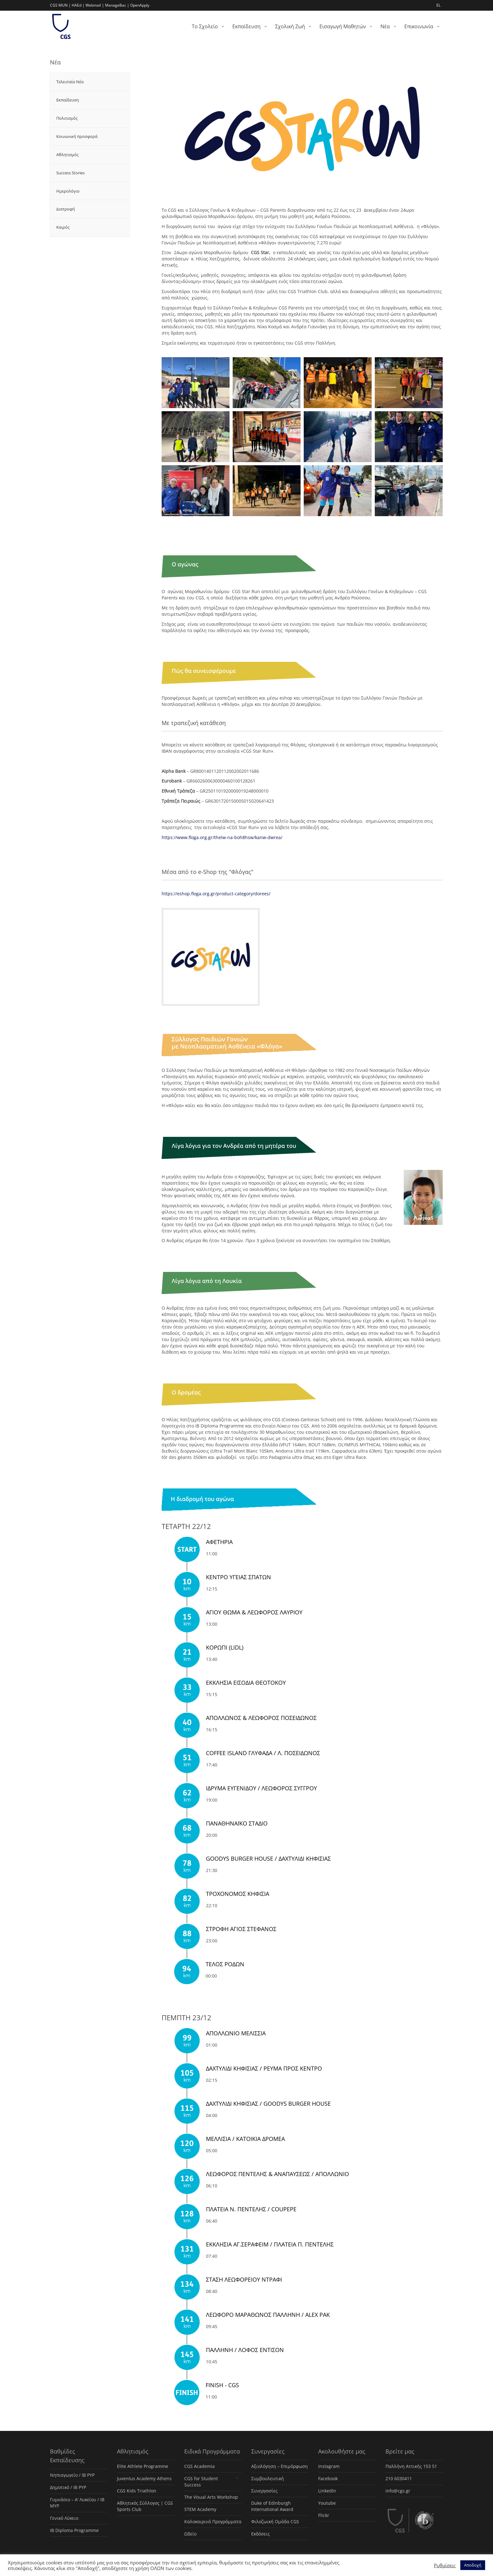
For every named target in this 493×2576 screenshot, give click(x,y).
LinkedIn (327, 2491)
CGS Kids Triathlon (136, 2491)
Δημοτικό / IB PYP (68, 2487)
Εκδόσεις (260, 2534)
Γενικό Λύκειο (64, 2518)
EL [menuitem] (438, 5)
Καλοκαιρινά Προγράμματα (212, 2521)
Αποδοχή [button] (472, 2565)
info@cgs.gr (397, 2491)
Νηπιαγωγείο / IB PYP (72, 2475)
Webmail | (95, 5)
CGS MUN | (60, 5)
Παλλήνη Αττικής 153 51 (411, 2466)
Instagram (329, 2466)
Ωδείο (190, 2534)
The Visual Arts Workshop (211, 2497)
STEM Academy (200, 2509)
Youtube (327, 2503)
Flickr (323, 2515)
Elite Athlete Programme (142, 2466)
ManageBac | (117, 5)
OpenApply (139, 5)
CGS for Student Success (201, 2481)
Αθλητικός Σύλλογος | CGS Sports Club (145, 2506)
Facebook (328, 2478)
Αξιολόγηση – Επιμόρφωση (279, 2466)
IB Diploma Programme (74, 2530)
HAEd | (78, 5)
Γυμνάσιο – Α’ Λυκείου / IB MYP (77, 2503)
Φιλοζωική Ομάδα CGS (275, 2521)
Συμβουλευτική (267, 2478)
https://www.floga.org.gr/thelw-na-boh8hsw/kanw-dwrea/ (222, 837)
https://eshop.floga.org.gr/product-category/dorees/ (216, 894)
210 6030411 (398, 2478)
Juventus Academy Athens (144, 2478)
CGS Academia (199, 2466)
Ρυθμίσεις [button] (445, 2565)
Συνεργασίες (264, 2491)
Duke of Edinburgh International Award (272, 2506)
